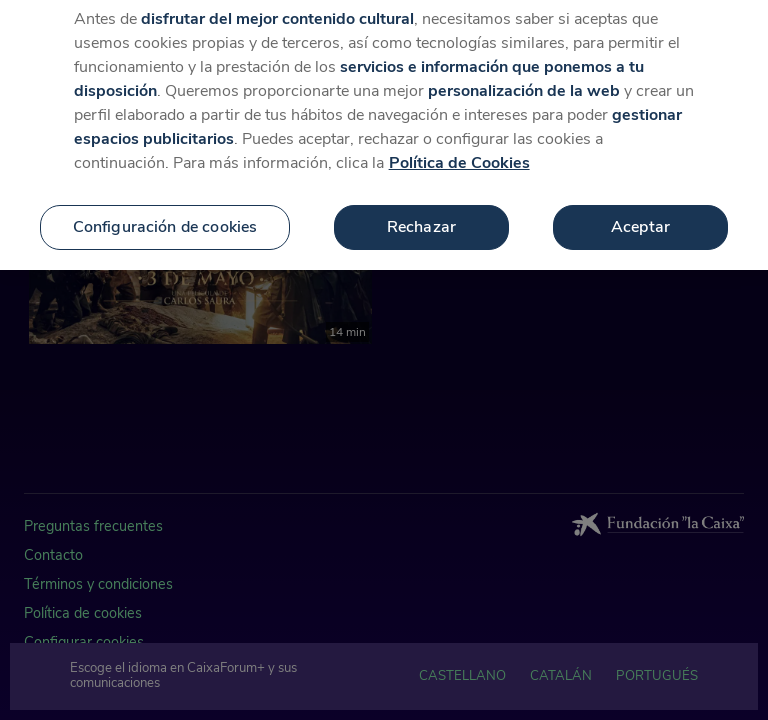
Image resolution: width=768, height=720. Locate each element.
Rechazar (421, 220)
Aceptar (640, 220)
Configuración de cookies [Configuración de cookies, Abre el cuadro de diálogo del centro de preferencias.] (165, 220)
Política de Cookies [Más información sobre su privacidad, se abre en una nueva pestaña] (459, 156)
